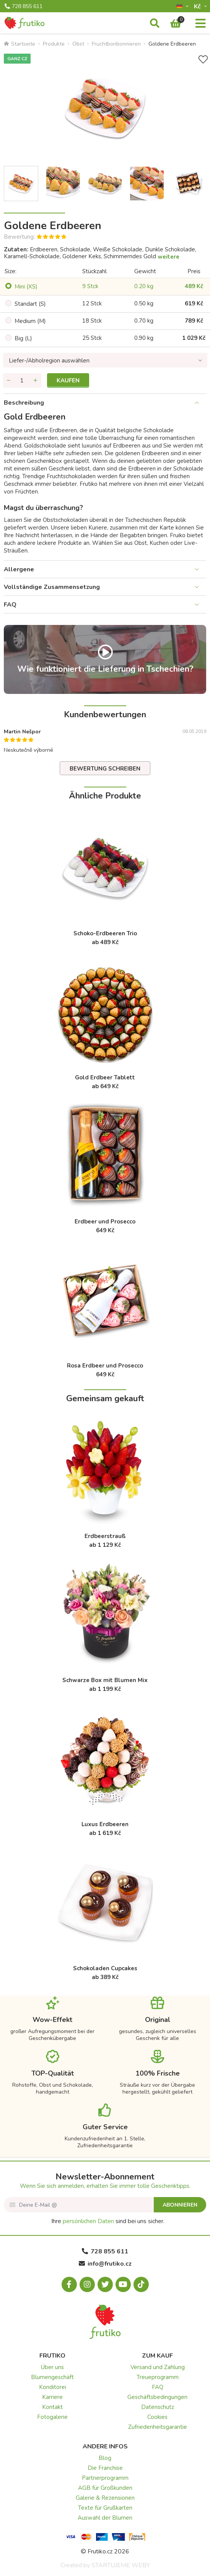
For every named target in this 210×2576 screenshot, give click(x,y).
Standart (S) (30, 304)
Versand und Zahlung (157, 2367)
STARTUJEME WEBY (120, 2565)
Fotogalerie (52, 2417)
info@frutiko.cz (105, 2264)
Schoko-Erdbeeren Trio (105, 933)
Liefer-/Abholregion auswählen (49, 360)
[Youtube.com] (123, 2284)
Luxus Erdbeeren (105, 1824)
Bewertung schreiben (105, 768)
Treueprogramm (158, 2377)
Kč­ (198, 6)
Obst (78, 44)
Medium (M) (30, 321)
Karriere (52, 2397)
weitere (168, 256)
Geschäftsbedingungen (157, 2397)
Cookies (157, 2417)
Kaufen (68, 380)
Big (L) (23, 338)
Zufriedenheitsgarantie (157, 2427)
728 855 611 (23, 6)
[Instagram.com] (87, 2284)
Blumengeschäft (52, 2377)
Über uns (52, 2367)
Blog (105, 2458)
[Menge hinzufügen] (35, 380)
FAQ (10, 604)
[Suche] (155, 24)
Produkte (54, 44)
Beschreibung (24, 402)
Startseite (19, 44)
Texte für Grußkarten (105, 2508)
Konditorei (52, 2387)
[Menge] (22, 380)
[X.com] (105, 2284)
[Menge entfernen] (9, 380)
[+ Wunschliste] (203, 59)
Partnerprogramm (105, 2478)
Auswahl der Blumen (105, 2518)
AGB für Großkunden (105, 2488)
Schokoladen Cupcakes (105, 1968)
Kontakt (52, 2407)
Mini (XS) (26, 286)
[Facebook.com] (69, 2284)
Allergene (19, 569)
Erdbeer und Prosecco (105, 1221)
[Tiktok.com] (141, 2284)
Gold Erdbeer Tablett (105, 1077)
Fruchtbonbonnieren (116, 44)
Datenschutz (157, 2407)
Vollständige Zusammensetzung (52, 587)
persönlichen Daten (88, 2221)
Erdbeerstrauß (105, 1536)
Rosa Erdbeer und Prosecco (105, 1365)
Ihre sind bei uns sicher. (107, 2221)
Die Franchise (105, 2468)
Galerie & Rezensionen (105, 2498)
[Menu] (200, 24)
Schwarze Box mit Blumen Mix (105, 1680)
